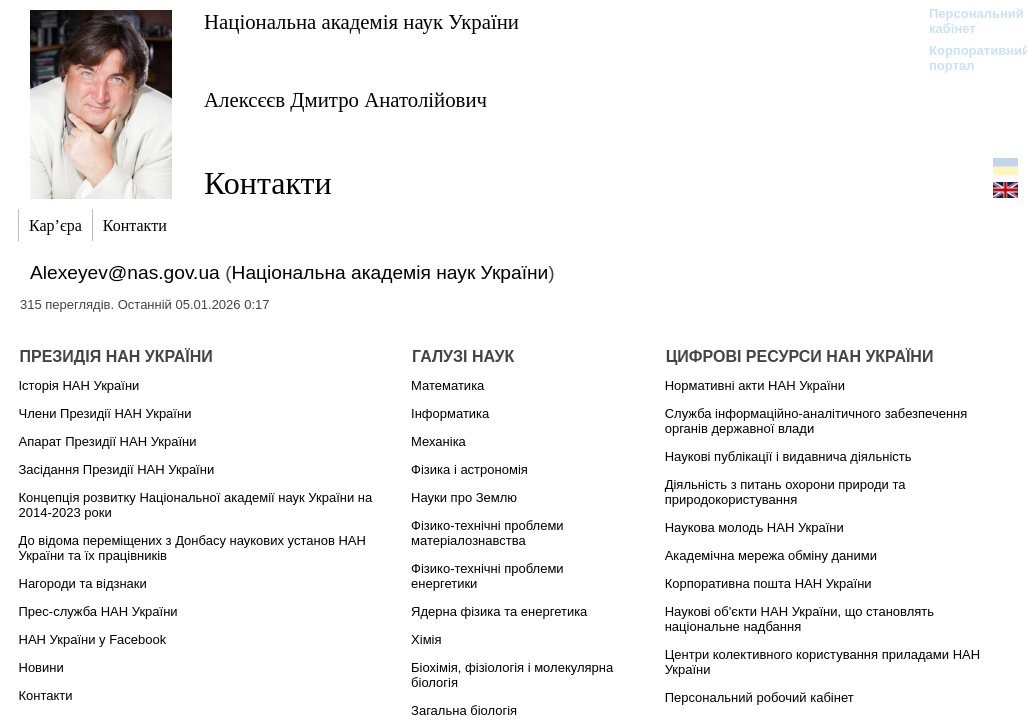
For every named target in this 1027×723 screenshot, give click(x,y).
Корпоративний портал (966, 58)
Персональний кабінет (966, 21)
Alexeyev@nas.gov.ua (125, 272)
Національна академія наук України (361, 21)
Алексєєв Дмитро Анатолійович (345, 99)
